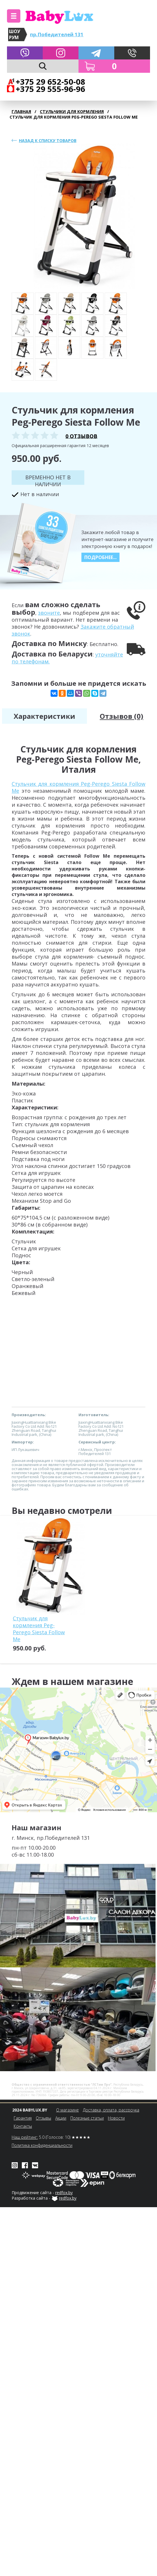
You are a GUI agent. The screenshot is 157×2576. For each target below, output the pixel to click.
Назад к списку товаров (47, 140)
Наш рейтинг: (25, 2137)
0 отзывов (81, 435)
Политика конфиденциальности (42, 2145)
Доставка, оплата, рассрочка (111, 2110)
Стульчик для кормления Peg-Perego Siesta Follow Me (39, 1629)
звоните (49, 612)
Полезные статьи (87, 2118)
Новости (116, 2118)
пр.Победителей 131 (56, 34)
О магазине (67, 2110)
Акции (60, 2118)
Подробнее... (100, 557)
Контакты (23, 2126)
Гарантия (23, 2118)
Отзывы (43, 2118)
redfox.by (64, 2192)
